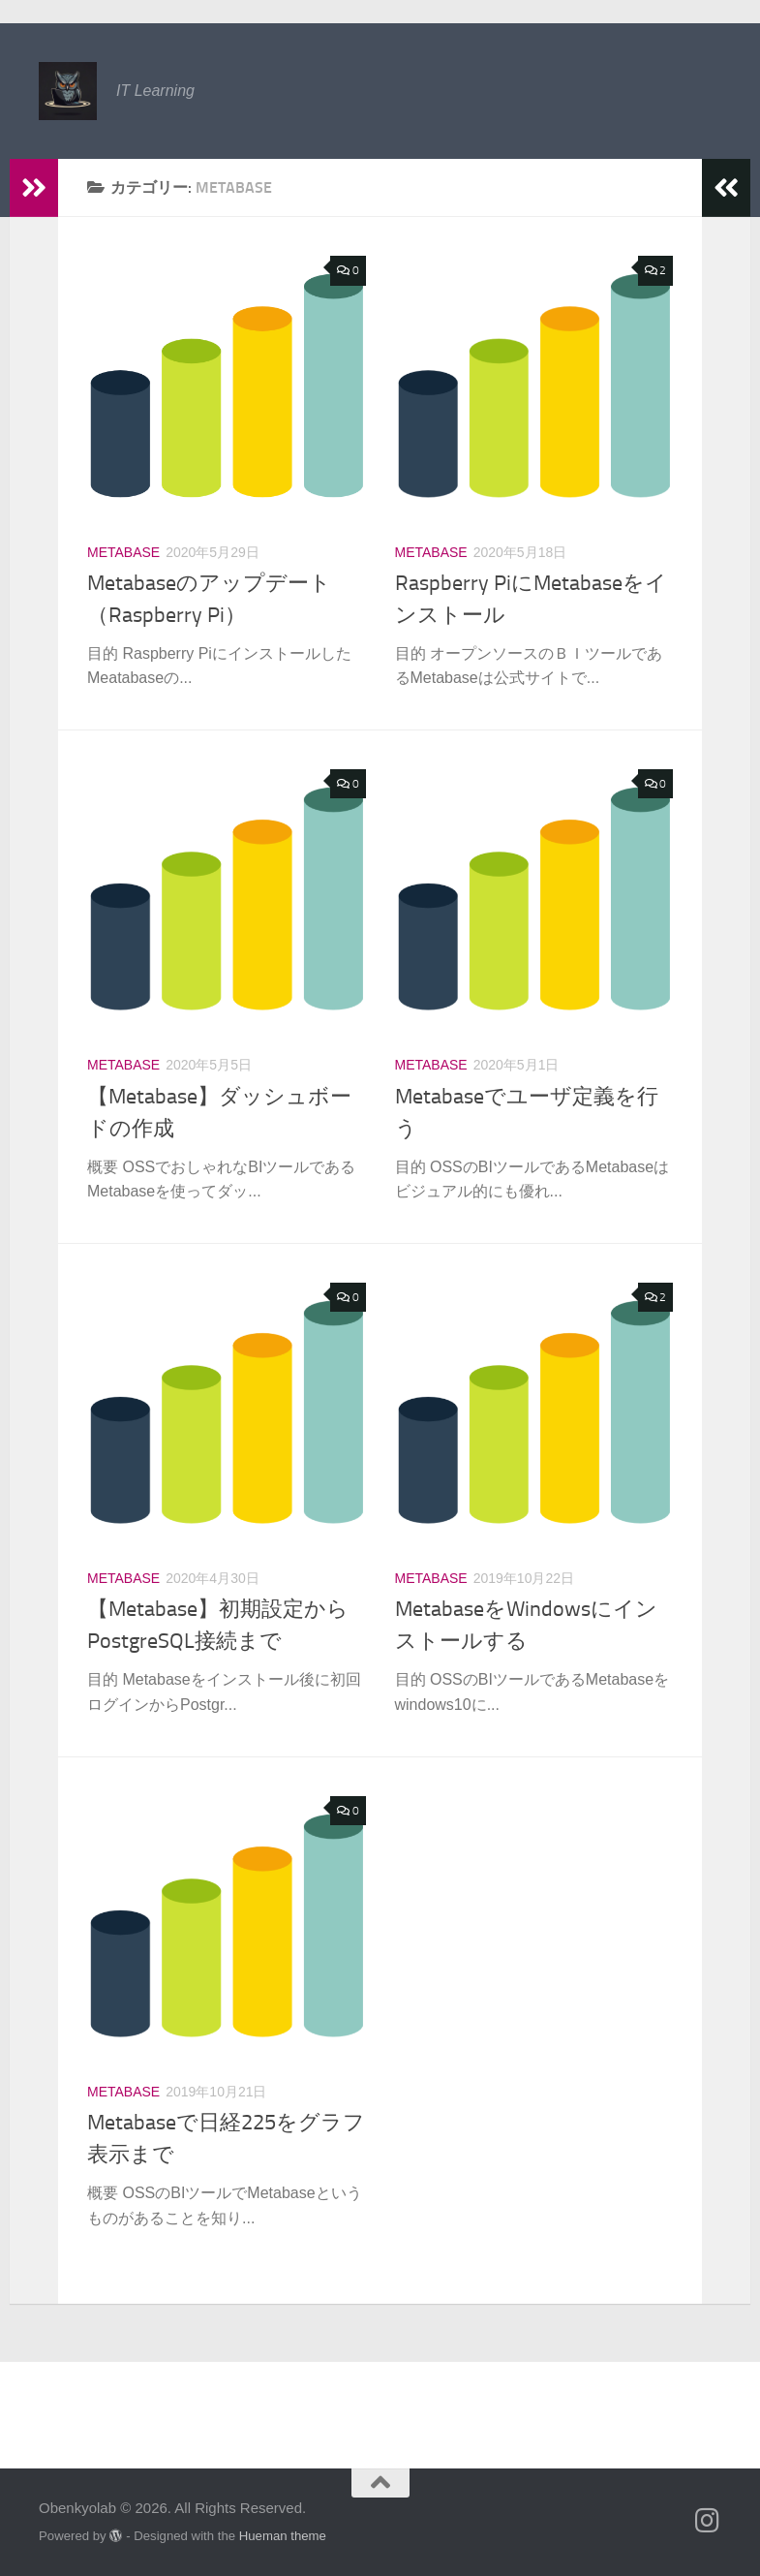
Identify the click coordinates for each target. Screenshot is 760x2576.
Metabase (123, 552)
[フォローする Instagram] (707, 2520)
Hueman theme (282, 2536)
